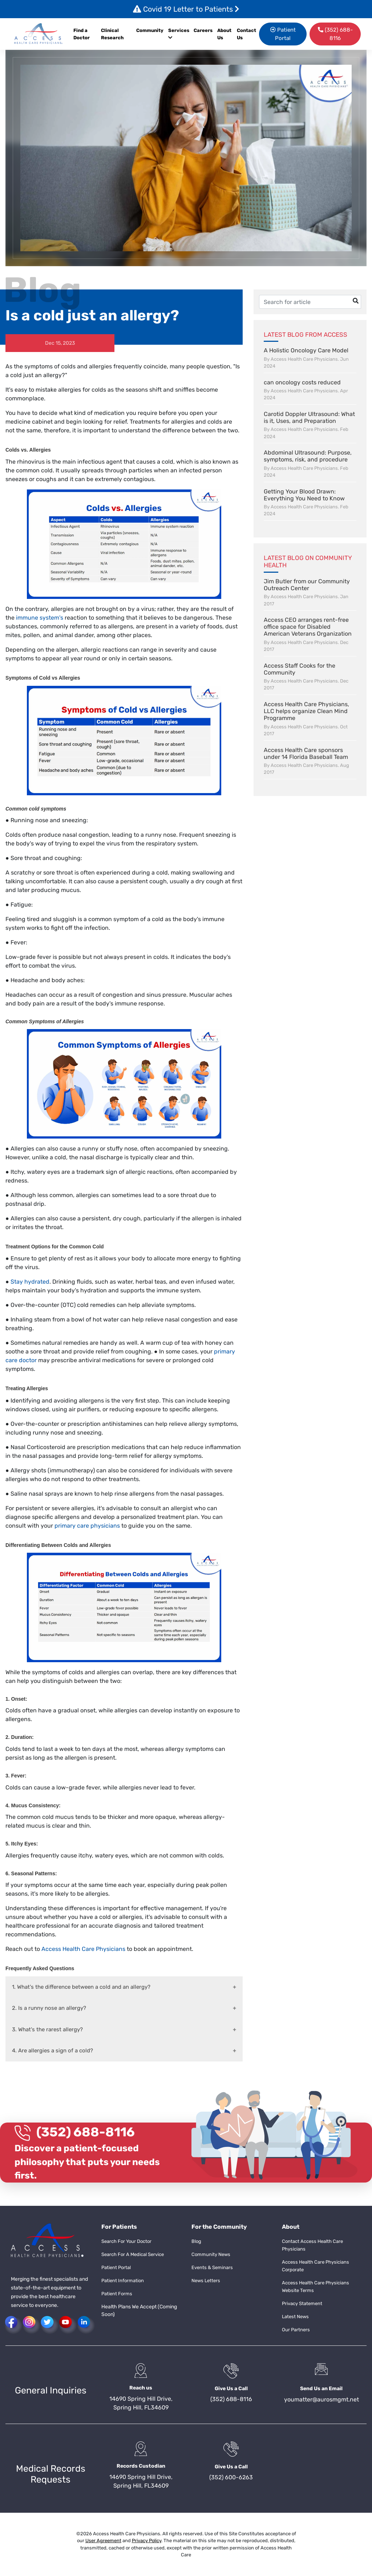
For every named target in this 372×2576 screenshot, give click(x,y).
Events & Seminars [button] (212, 2267)
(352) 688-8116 (85, 2132)
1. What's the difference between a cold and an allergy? (81, 1987)
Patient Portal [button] (283, 34)
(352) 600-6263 (231, 2477)
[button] (38, 34)
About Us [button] (224, 34)
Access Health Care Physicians (83, 1948)
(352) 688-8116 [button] (335, 34)
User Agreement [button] (103, 2540)
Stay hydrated (30, 1281)
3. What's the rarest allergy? (47, 2029)
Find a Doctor (81, 34)
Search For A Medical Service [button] (132, 2254)
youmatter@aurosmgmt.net (321, 2399)
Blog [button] (196, 2241)
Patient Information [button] (122, 2280)
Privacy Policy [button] (146, 2540)
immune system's (39, 617)
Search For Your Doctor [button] (126, 2241)
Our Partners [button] (296, 2329)
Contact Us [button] (246, 34)
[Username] (310, 302)
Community (149, 30)
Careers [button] (203, 30)
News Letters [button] (205, 2280)
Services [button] (178, 34)
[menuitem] (204, 34)
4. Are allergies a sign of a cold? (52, 2050)
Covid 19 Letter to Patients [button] (186, 9)
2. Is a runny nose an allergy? (49, 2008)
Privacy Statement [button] (302, 2303)
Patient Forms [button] (116, 2293)
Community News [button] (210, 2254)
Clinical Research (112, 34)
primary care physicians (87, 1525)
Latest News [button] (295, 2316)
